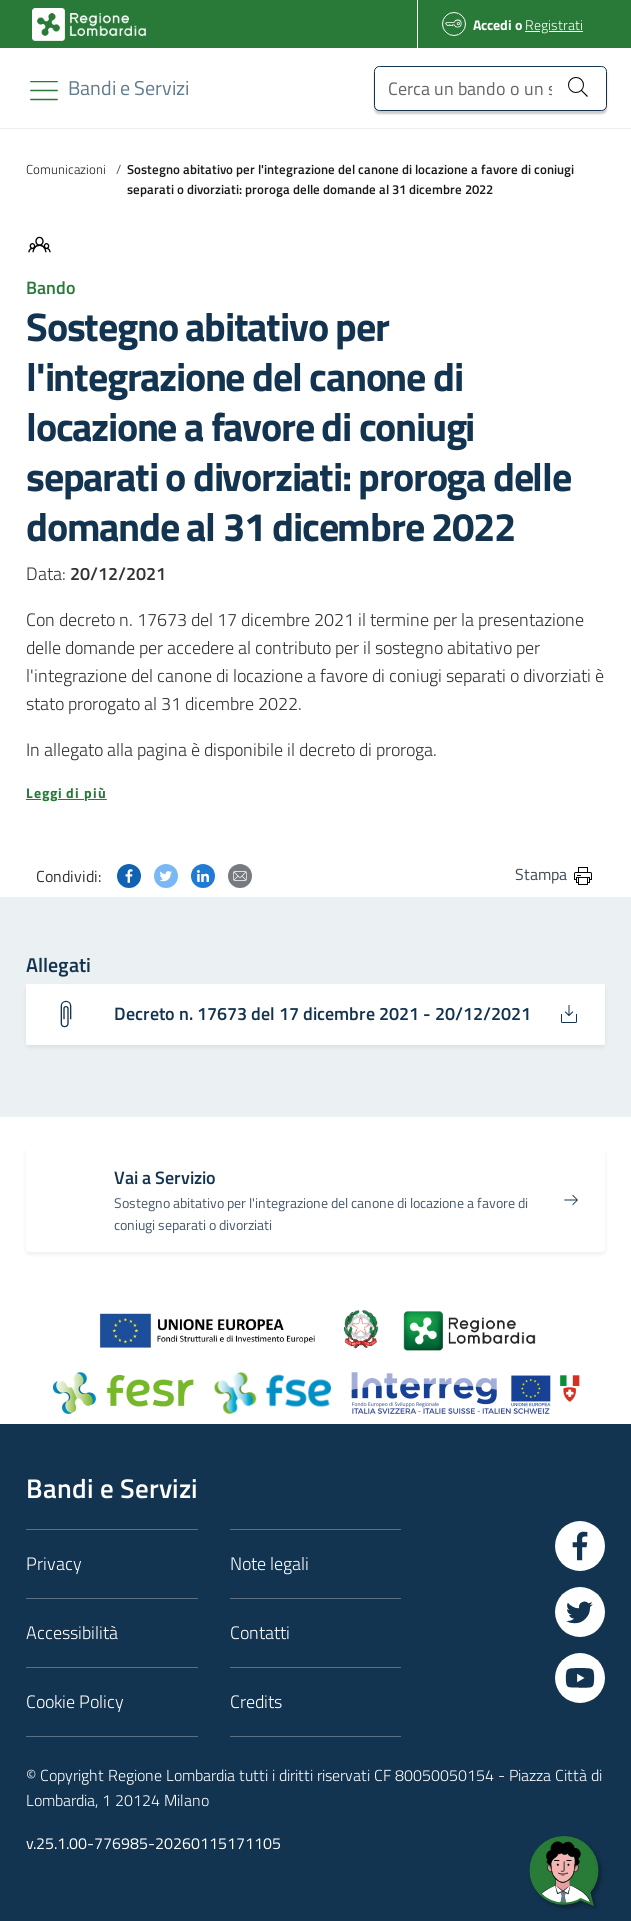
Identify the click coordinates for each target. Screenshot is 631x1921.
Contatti (260, 1632)
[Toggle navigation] (44, 90)
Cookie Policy (75, 1701)
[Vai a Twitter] (580, 1612)
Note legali (269, 1563)
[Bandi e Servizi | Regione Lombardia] (89, 24)
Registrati (554, 24)
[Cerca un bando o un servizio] (490, 88)
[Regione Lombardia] (128, 87)
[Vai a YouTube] (580, 1678)
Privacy (54, 1563)
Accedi (492, 24)
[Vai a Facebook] (580, 1546)
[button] (315, 793)
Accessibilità (72, 1632)
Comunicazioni (66, 169)
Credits (256, 1701)
